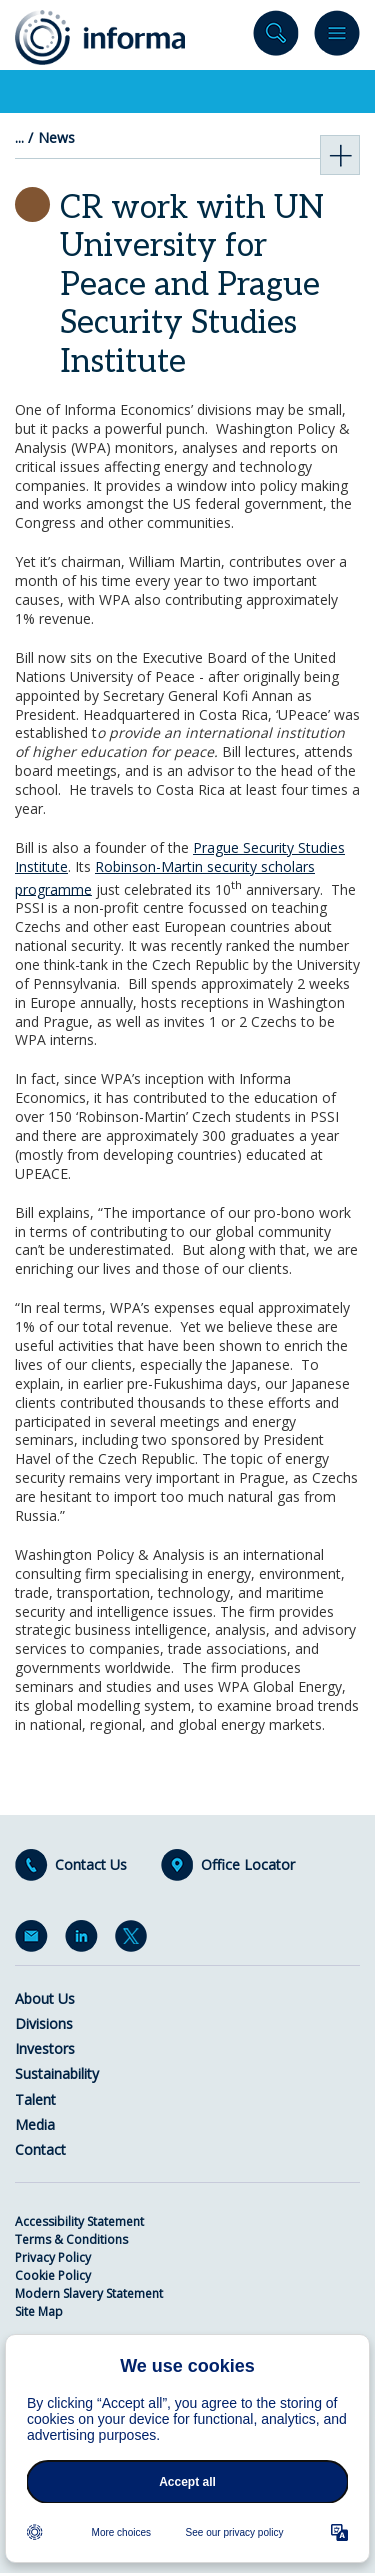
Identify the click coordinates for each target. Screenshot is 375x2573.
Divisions (44, 2023)
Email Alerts (35, 1940)
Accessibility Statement (79, 2221)
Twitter (135, 1940)
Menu (337, 37)
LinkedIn (85, 1940)
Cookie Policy (53, 2275)
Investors (45, 2048)
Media (35, 2124)
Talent (35, 2099)
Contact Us (91, 1865)
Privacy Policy (53, 2257)
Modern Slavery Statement (89, 2293)
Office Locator (248, 1865)
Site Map (39, 2311)
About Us (45, 1998)
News (56, 138)
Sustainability (57, 2073)
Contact (40, 2149)
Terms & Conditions (71, 2239)
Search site (276, 37)
